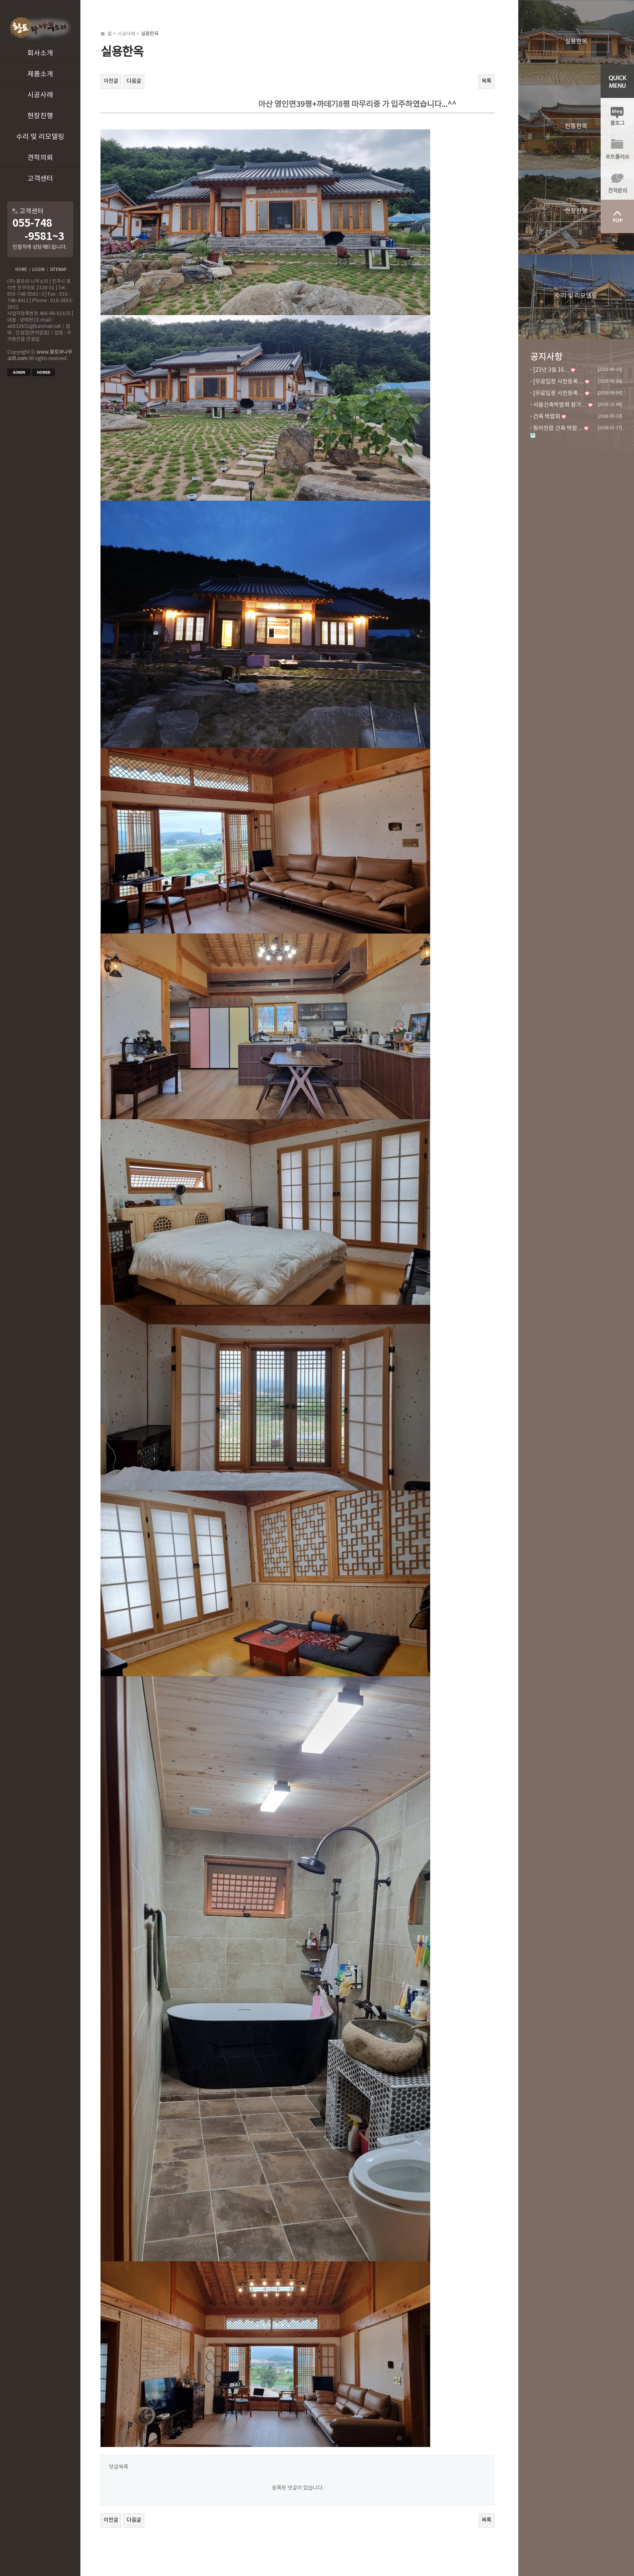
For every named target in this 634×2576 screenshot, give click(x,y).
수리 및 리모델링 (40, 137)
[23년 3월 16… (551, 370)
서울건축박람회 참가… (560, 405)
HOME (21, 269)
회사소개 (40, 53)
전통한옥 (576, 126)
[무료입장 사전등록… (558, 382)
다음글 (134, 81)
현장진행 (40, 116)
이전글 (111, 81)
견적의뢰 (40, 158)
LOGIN (38, 269)
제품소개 (40, 74)
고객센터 (40, 179)
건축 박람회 (546, 417)
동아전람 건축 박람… (558, 428)
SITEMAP (58, 269)
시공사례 (40, 95)
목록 (486, 81)
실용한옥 (576, 41)
